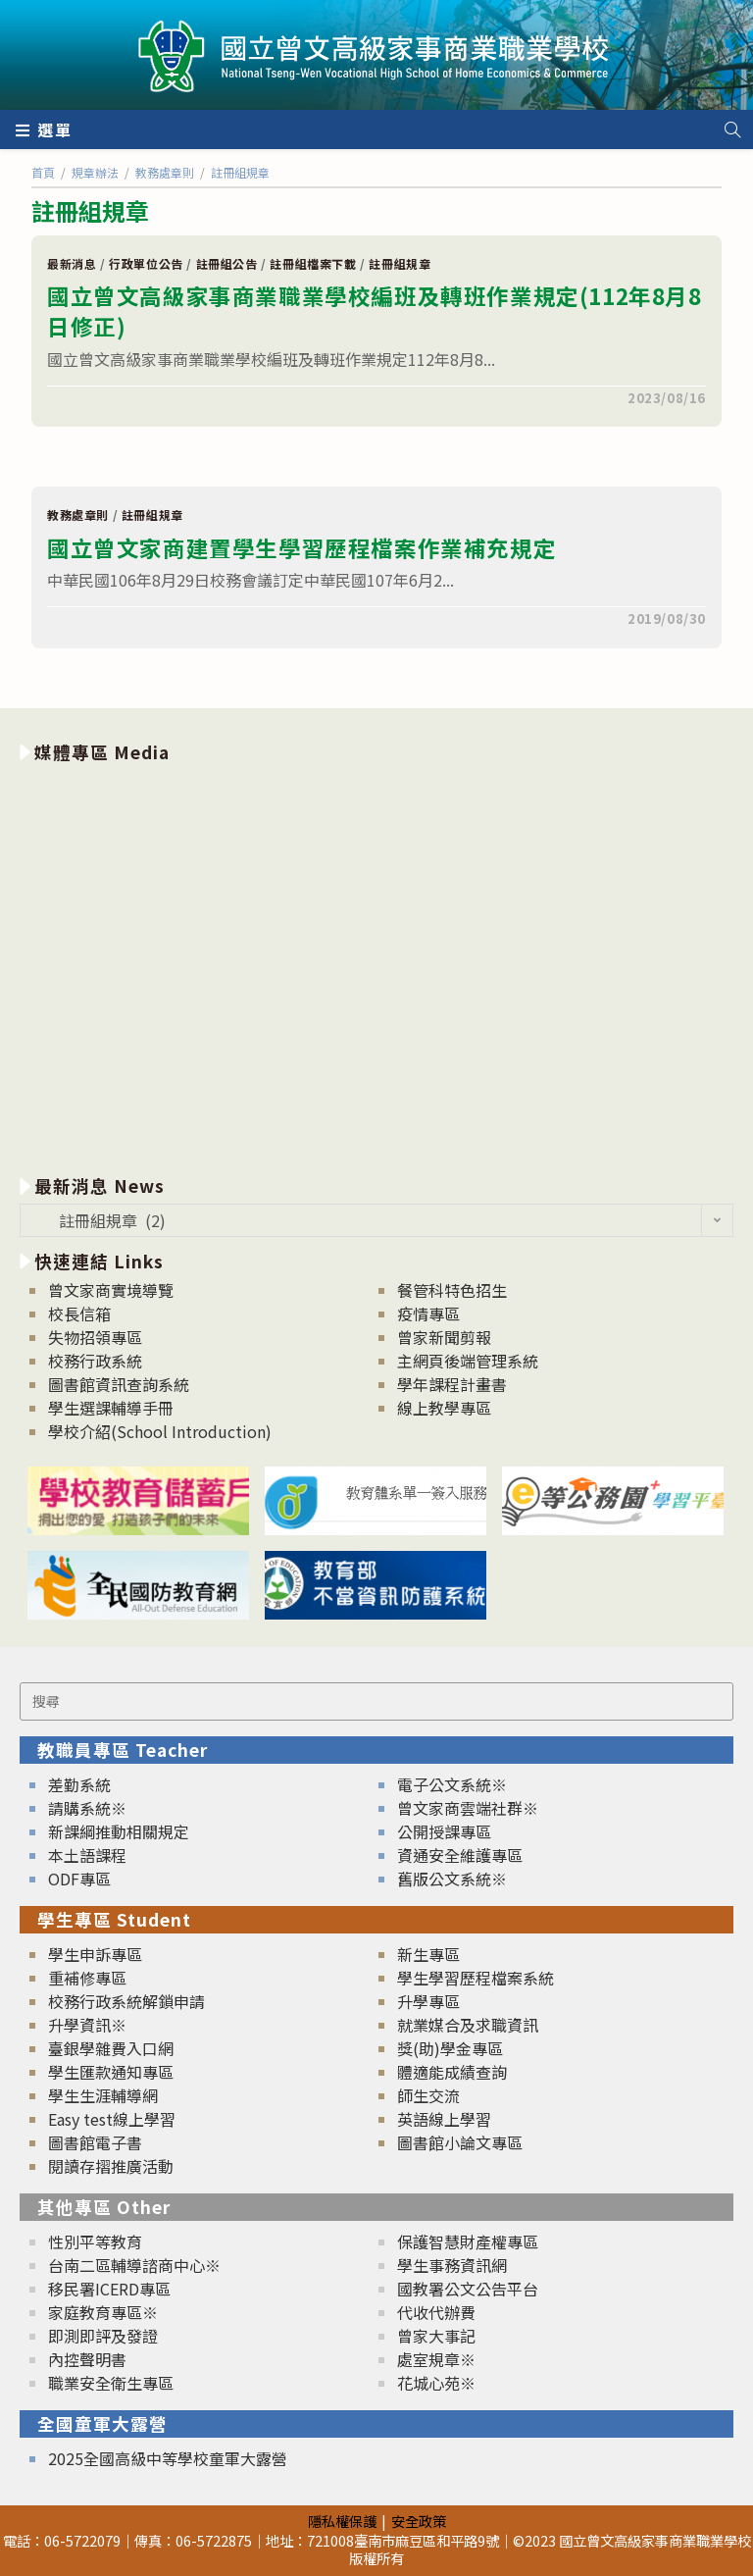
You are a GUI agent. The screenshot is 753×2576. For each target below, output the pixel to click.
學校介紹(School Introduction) (160, 1431)
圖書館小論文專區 (460, 2142)
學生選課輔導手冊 (111, 1407)
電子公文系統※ (452, 1784)
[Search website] (732, 129)
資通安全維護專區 (460, 1855)
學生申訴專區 (95, 1954)
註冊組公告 (227, 263)
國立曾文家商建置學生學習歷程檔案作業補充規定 (301, 547)
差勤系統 (79, 1784)
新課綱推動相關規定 (118, 1831)
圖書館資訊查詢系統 (118, 1384)
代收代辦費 (436, 2312)
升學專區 (428, 2001)
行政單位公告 (146, 263)
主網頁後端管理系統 (467, 1360)
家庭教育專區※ (103, 2312)
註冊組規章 (399, 263)
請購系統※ (87, 1808)
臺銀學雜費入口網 (111, 2048)
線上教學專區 (444, 1407)
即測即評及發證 (103, 2335)
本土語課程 (87, 1855)
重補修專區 (87, 1977)
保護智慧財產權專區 (467, 2241)
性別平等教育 (95, 2241)
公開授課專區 (444, 1831)
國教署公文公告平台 (467, 2288)
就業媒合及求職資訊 (467, 2024)
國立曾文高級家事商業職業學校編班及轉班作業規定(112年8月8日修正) (374, 311)
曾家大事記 (436, 2335)
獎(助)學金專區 (450, 2048)
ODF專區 (79, 1878)
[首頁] (43, 172)
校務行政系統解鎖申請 (126, 2001)
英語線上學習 (444, 2119)
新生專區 (428, 1954)
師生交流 (428, 2095)
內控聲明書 (87, 2359)
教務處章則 (78, 514)
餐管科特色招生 (452, 1290)
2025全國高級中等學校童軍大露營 (167, 2458)
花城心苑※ (436, 2383)
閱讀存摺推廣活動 (111, 2166)
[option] (376, 965)
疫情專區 (428, 1313)
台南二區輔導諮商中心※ (134, 2265)
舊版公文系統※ (452, 1878)
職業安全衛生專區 (111, 2383)
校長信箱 (79, 1313)
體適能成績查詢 (452, 2072)
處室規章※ (436, 2359)
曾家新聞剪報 (444, 1337)
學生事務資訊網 (452, 2265)
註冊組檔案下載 (313, 263)
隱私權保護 (342, 2520)
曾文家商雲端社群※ (467, 1808)
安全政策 (418, 2520)
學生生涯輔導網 (103, 2095)
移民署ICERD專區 (109, 2288)
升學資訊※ (87, 2024)
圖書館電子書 (95, 2142)
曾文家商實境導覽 (111, 1290)
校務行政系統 (95, 1360)
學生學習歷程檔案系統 (475, 1977)
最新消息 (71, 263)
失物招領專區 (95, 1337)
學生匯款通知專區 (111, 2072)
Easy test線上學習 (112, 2119)
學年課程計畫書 (452, 1384)
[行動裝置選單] (44, 129)
